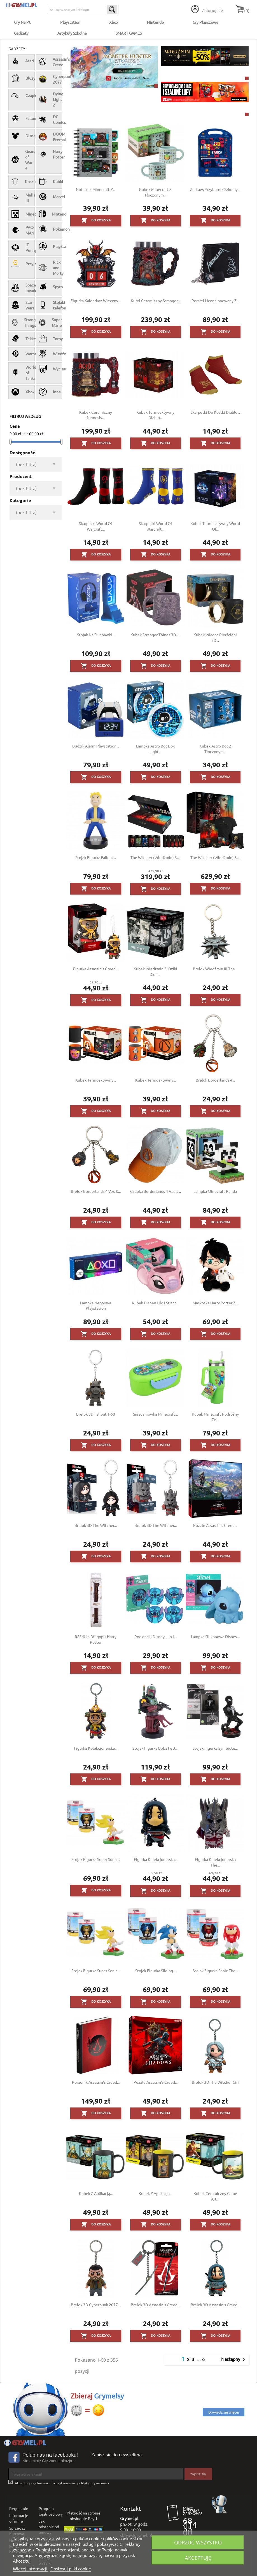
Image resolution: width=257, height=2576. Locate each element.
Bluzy (21, 78)
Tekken (21, 338)
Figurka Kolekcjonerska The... (215, 1862)
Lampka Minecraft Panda (215, 1191)
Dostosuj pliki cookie (70, 2568)
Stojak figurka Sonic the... (215, 1970)
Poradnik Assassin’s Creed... (96, 2082)
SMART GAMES (129, 33)
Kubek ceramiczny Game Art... (215, 2196)
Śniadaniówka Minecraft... (155, 1413)
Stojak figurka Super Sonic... (95, 1859)
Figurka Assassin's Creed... (95, 968)
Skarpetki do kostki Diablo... (215, 412)
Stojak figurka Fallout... (95, 857)
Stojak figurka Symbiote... (215, 1748)
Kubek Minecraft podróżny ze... (215, 1416)
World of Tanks (21, 373)
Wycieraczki (49, 369)
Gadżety (21, 33)
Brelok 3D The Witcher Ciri (215, 2082)
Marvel (49, 196)
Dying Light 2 (49, 99)
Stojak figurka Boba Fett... (155, 1748)
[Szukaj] (82, 9)
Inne (49, 392)
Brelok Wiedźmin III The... (215, 968)
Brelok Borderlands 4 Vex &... (96, 1191)
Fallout (21, 118)
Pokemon (49, 229)
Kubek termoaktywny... (95, 1079)
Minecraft (21, 214)
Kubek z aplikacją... (96, 2193)
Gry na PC (22, 22)
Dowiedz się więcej (223, 2412)
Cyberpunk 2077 (49, 79)
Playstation (70, 22)
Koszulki (21, 181)
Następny (234, 2359)
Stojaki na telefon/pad (49, 305)
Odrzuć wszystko (198, 2542)
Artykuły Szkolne (72, 33)
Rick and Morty (49, 267)
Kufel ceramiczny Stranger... (155, 300)
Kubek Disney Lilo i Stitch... (155, 1302)
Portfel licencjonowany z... (215, 300)
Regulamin (18, 2508)
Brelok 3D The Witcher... (95, 1525)
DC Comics (49, 119)
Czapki (21, 95)
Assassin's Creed (49, 61)
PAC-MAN (21, 230)
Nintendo (155, 22)
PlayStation (49, 246)
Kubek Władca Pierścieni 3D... (215, 637)
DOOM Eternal (49, 136)
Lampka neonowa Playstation (95, 1305)
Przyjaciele (21, 264)
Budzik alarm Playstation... (95, 745)
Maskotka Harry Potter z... (215, 1302)
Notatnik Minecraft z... (95, 189)
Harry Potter (49, 154)
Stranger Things (21, 322)
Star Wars (21, 305)
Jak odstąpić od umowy (49, 2526)
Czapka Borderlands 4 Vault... (155, 1191)
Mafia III (21, 197)
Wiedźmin (49, 354)
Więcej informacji (30, 2568)
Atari (21, 61)
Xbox (113, 22)
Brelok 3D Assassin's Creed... (155, 2304)
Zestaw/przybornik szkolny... (215, 189)
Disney (21, 135)
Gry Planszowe (205, 22)
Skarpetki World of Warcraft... (95, 526)
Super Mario (49, 322)
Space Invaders (21, 287)
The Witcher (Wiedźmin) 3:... (155, 857)
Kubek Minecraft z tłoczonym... (155, 192)
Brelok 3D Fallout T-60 (95, 1413)
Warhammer (21, 354)
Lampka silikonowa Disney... (215, 1636)
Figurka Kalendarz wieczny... (96, 300)
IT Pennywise (21, 247)
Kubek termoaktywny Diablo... (155, 415)
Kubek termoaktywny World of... (215, 526)
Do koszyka (96, 220)
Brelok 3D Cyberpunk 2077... (95, 2304)
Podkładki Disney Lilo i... (155, 1636)
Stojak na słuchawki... (96, 634)
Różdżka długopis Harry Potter (95, 1639)
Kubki (49, 181)
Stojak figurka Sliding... (155, 1970)
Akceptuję (198, 2557)
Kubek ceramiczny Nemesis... (95, 415)
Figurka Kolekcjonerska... (95, 1748)
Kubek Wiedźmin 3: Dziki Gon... (155, 971)
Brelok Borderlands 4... (215, 1079)
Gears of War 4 (21, 160)
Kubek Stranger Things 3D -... (155, 634)
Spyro (49, 286)
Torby (49, 338)
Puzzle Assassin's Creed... (215, 1525)
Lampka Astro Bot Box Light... (155, 748)
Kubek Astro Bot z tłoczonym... (215, 748)
